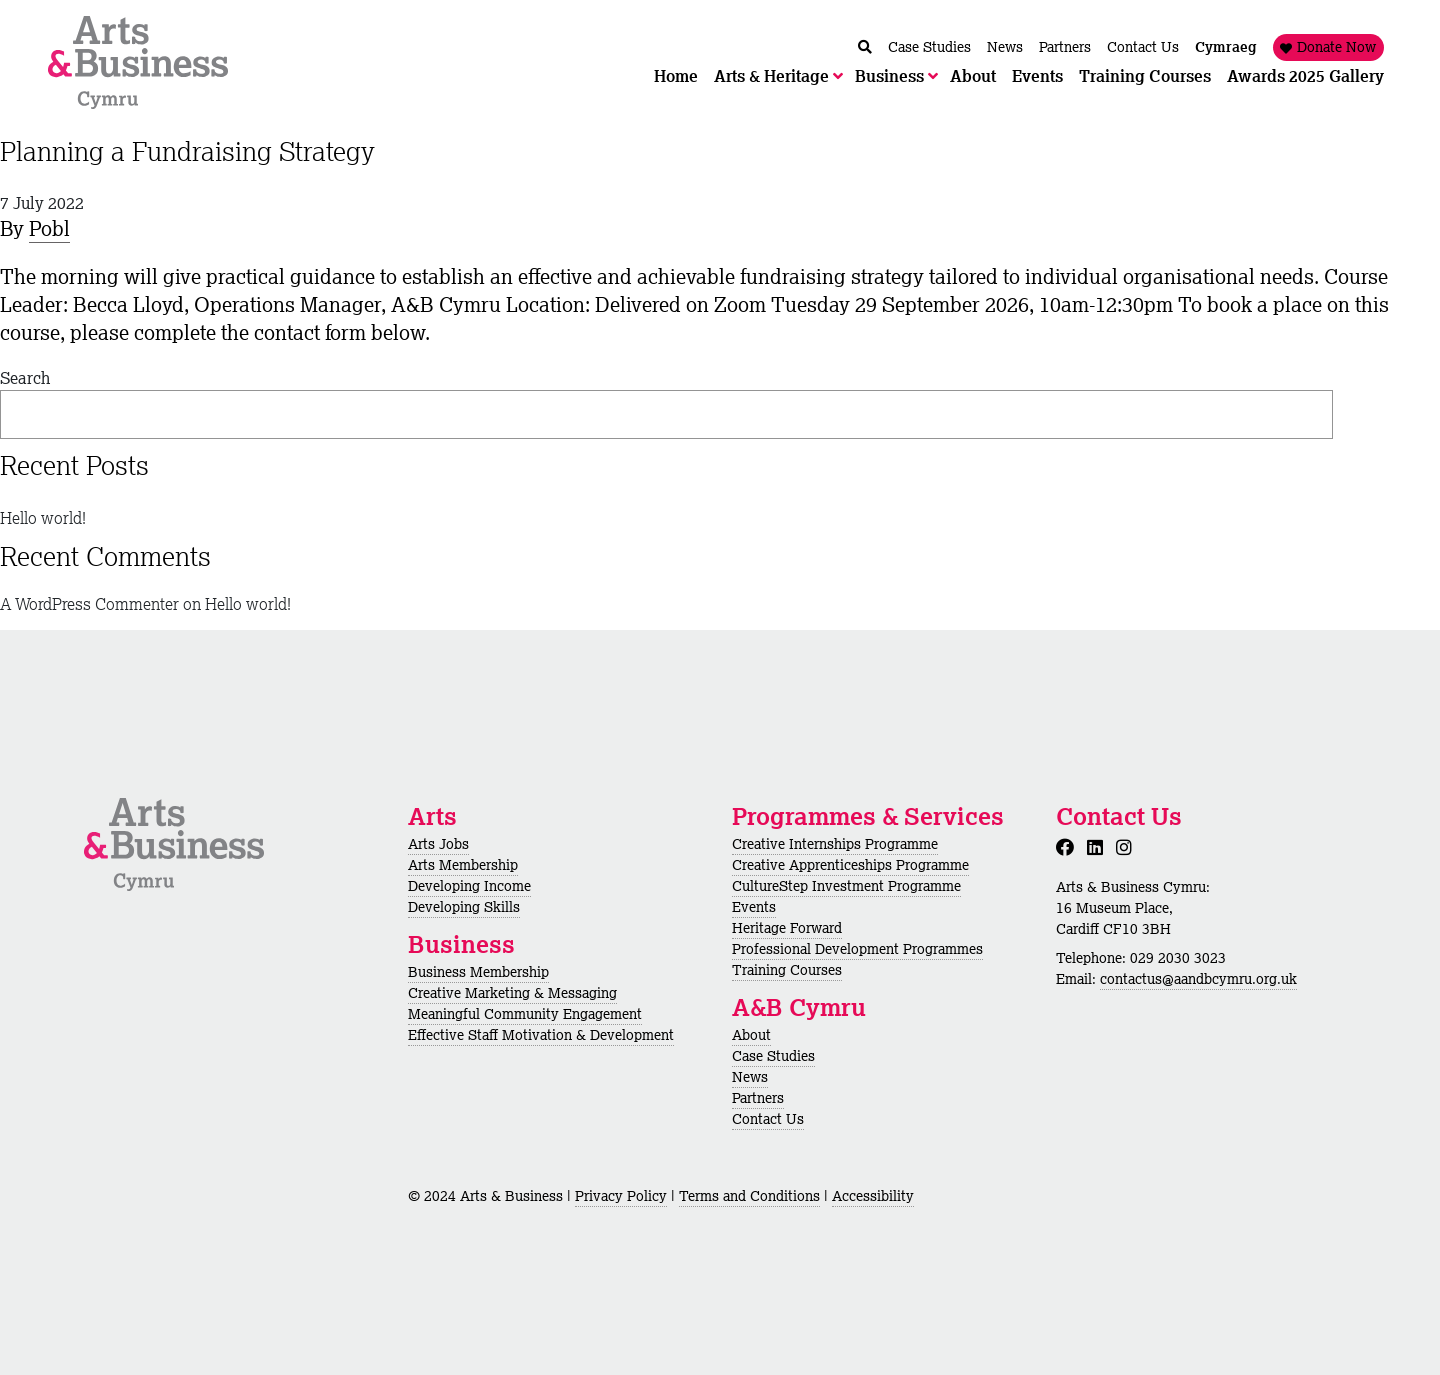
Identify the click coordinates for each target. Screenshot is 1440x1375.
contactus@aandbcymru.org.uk (1198, 979)
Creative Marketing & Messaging (512, 993)
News (750, 1077)
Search (25, 378)
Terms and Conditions (749, 1196)
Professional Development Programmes (857, 949)
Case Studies (773, 1056)
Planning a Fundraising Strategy (187, 151)
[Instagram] (1128, 847)
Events (754, 907)
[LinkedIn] (1099, 847)
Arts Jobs (438, 844)
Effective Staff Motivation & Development (541, 1035)
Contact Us (768, 1119)
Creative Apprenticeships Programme (850, 865)
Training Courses (787, 970)
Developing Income (469, 886)
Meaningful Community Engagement (525, 1014)
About (751, 1035)
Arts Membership (463, 865)
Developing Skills (464, 907)
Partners (758, 1098)
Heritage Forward (787, 928)
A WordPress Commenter (89, 604)
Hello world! (43, 518)
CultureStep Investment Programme (846, 886)
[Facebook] (1069, 847)
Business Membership (478, 972)
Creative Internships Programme (835, 844)
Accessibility (873, 1196)
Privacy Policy (621, 1196)
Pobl (49, 228)
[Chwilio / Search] (865, 47)
